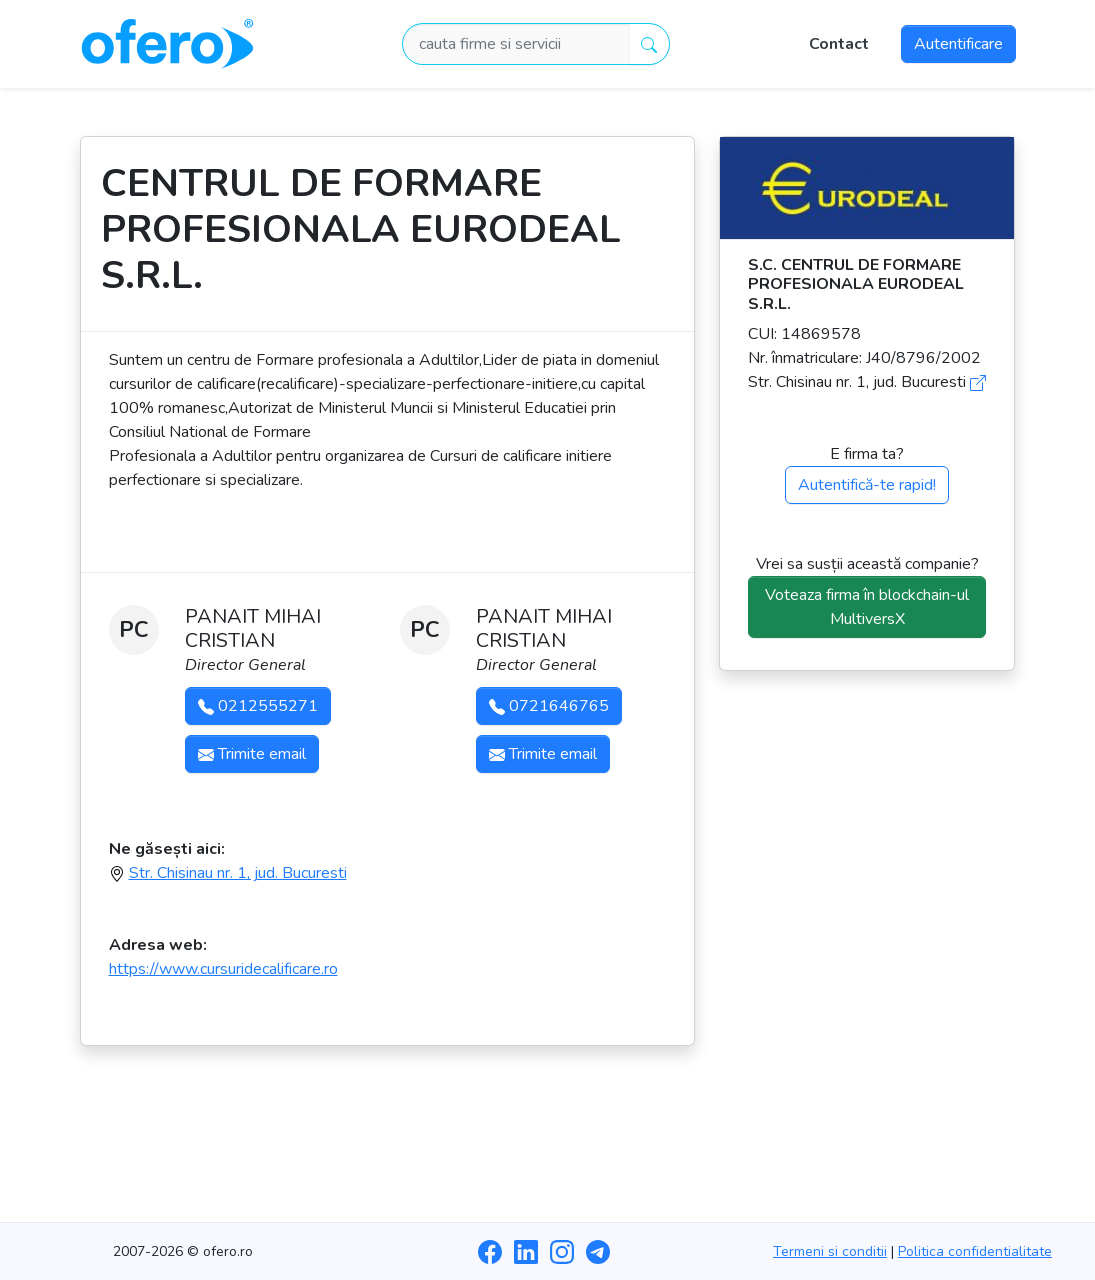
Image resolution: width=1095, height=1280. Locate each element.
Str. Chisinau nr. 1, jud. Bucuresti (238, 873)
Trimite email (252, 754)
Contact (839, 44)
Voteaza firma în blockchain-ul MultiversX (867, 607)
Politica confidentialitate (975, 1251)
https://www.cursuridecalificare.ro (223, 969)
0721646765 (549, 706)
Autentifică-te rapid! (867, 485)
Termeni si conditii (830, 1251)
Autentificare (958, 44)
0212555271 (258, 706)
